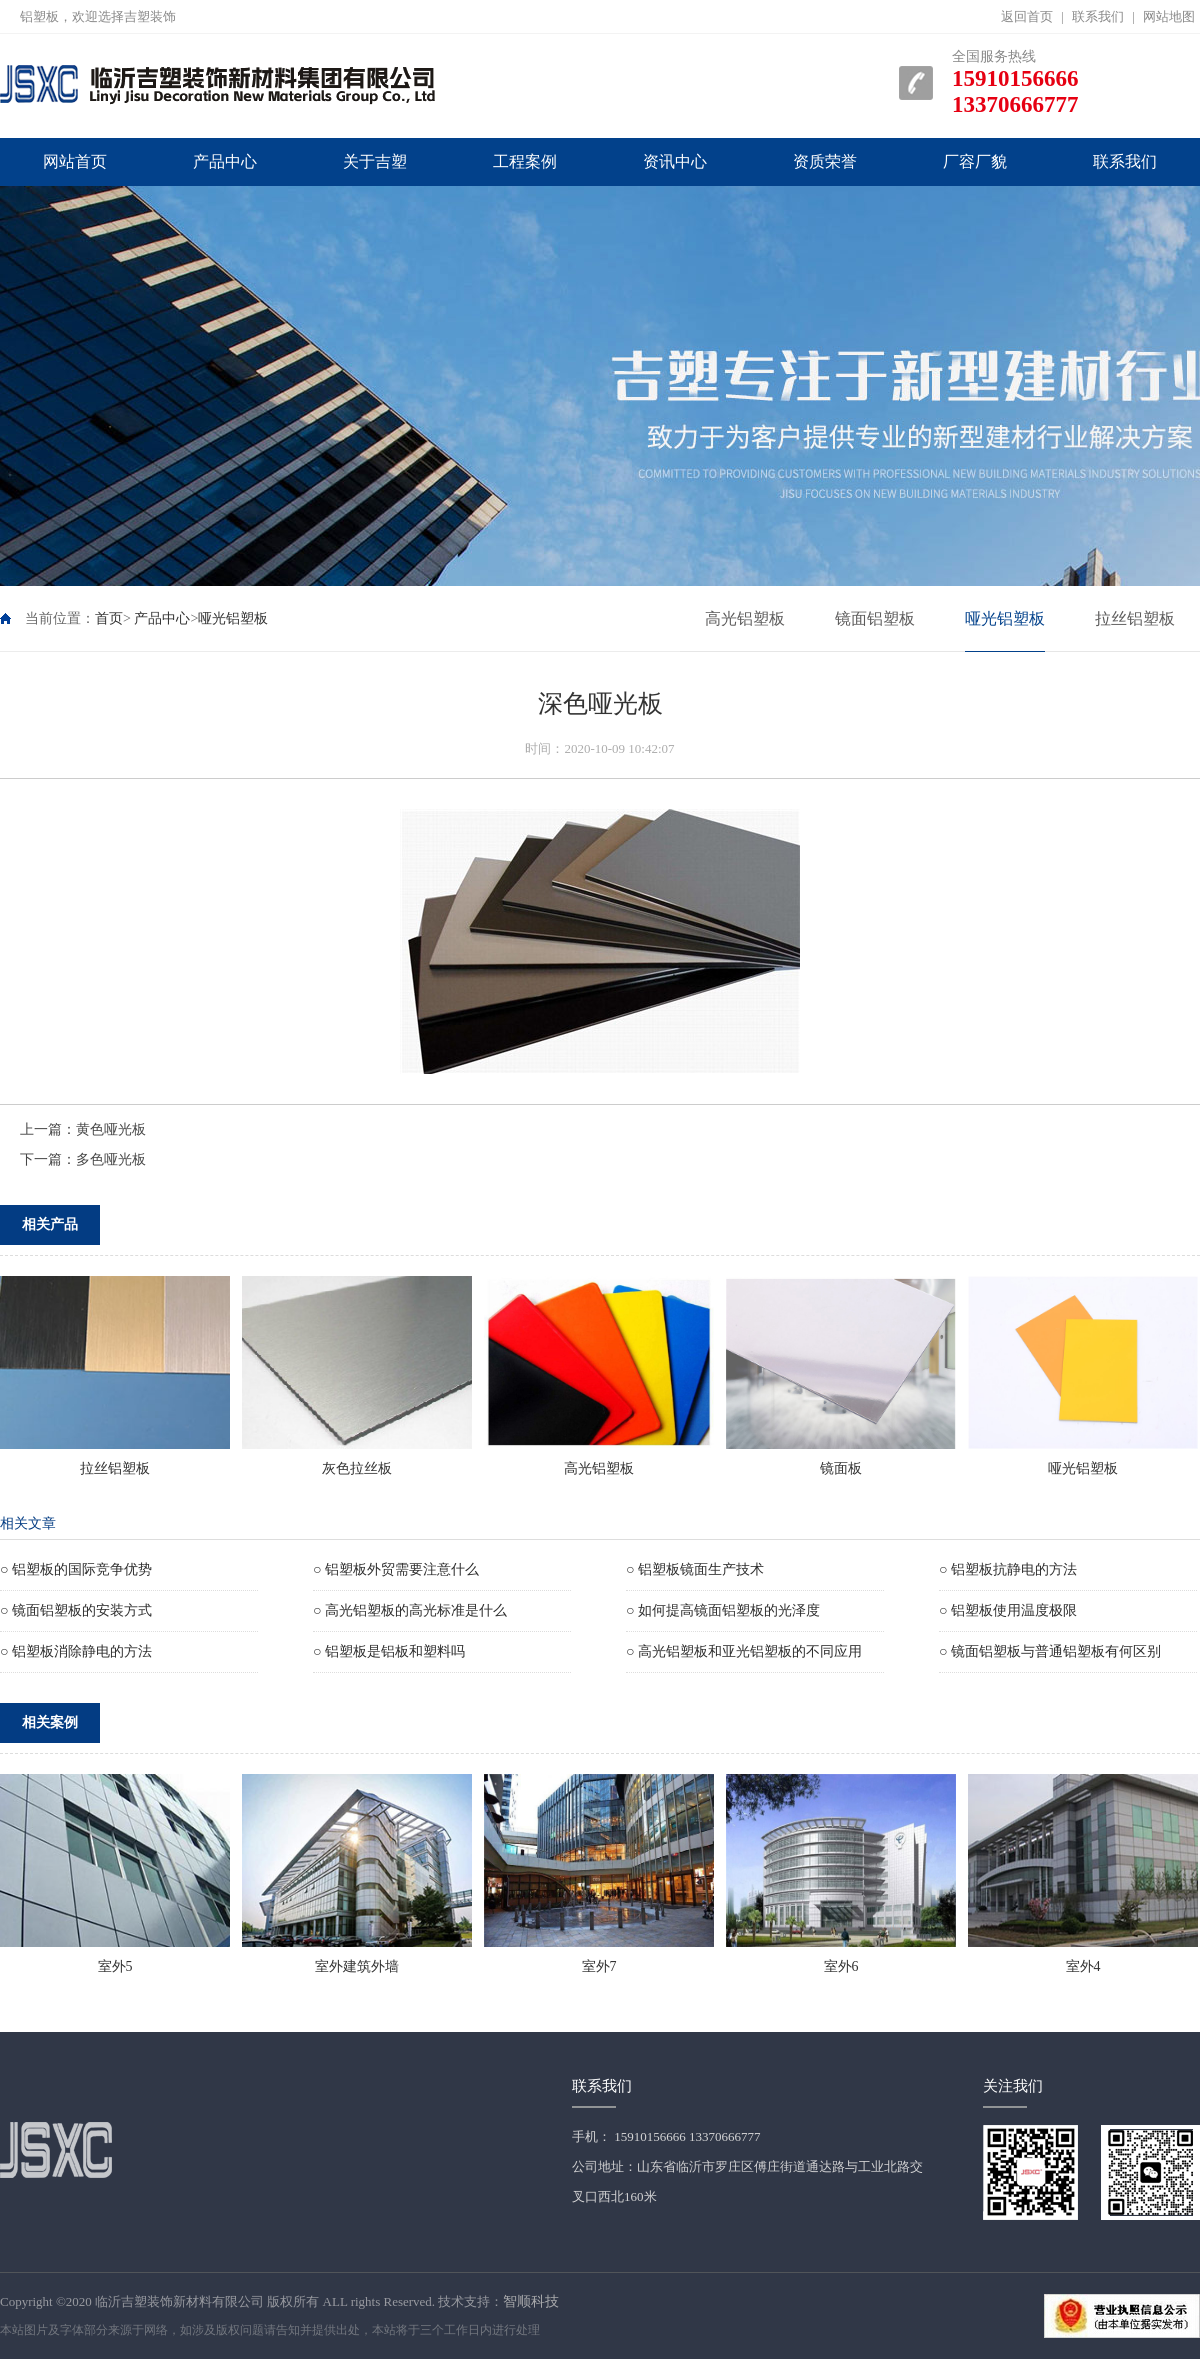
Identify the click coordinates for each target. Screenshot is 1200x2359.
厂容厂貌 (975, 161)
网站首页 (75, 161)
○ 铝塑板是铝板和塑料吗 (389, 1651)
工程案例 (525, 161)
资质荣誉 (825, 161)
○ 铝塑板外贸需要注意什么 (396, 1569)
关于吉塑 (375, 161)
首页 (109, 618)
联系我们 (1098, 16)
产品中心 (225, 161)
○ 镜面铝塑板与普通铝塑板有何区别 (1050, 1651)
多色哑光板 (111, 1159)
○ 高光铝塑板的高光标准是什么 (410, 1610)
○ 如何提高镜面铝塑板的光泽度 (723, 1610)
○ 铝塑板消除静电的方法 (76, 1651)
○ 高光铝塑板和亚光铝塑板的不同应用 (744, 1651)
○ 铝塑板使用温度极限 (1008, 1610)
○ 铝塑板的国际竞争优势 (76, 1569)
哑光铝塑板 (233, 618)
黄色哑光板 (111, 1129)
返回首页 (1027, 16)
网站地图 (1169, 16)
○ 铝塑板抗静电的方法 (1008, 1569)
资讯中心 (675, 161)
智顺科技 (531, 2301)
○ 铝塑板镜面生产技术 (695, 1569)
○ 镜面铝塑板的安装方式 (76, 1610)
